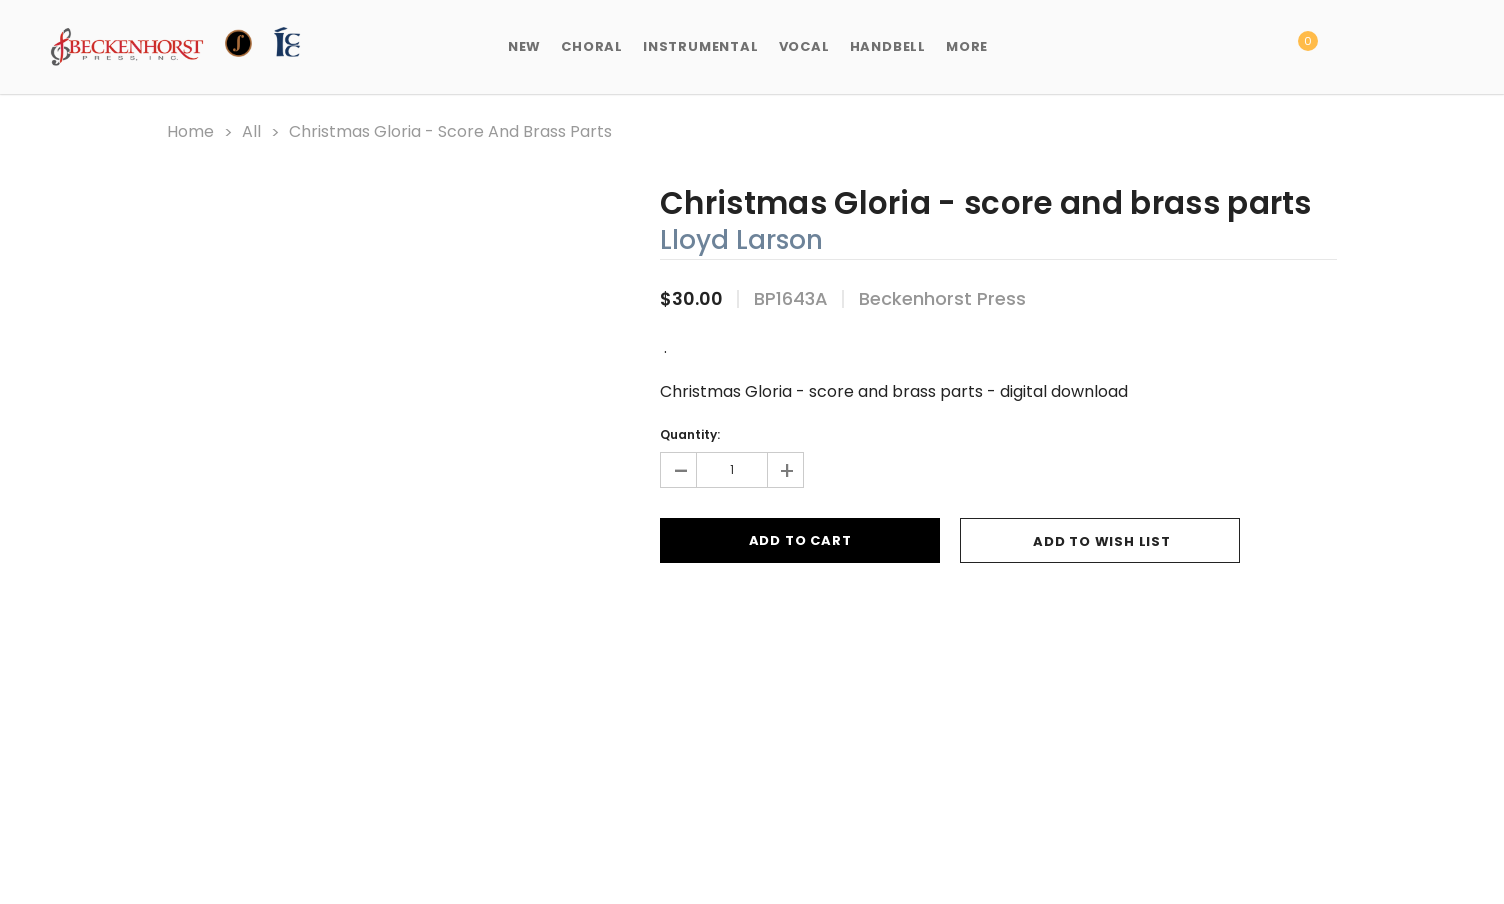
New (524, 46)
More (967, 46)
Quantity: (690, 434)
